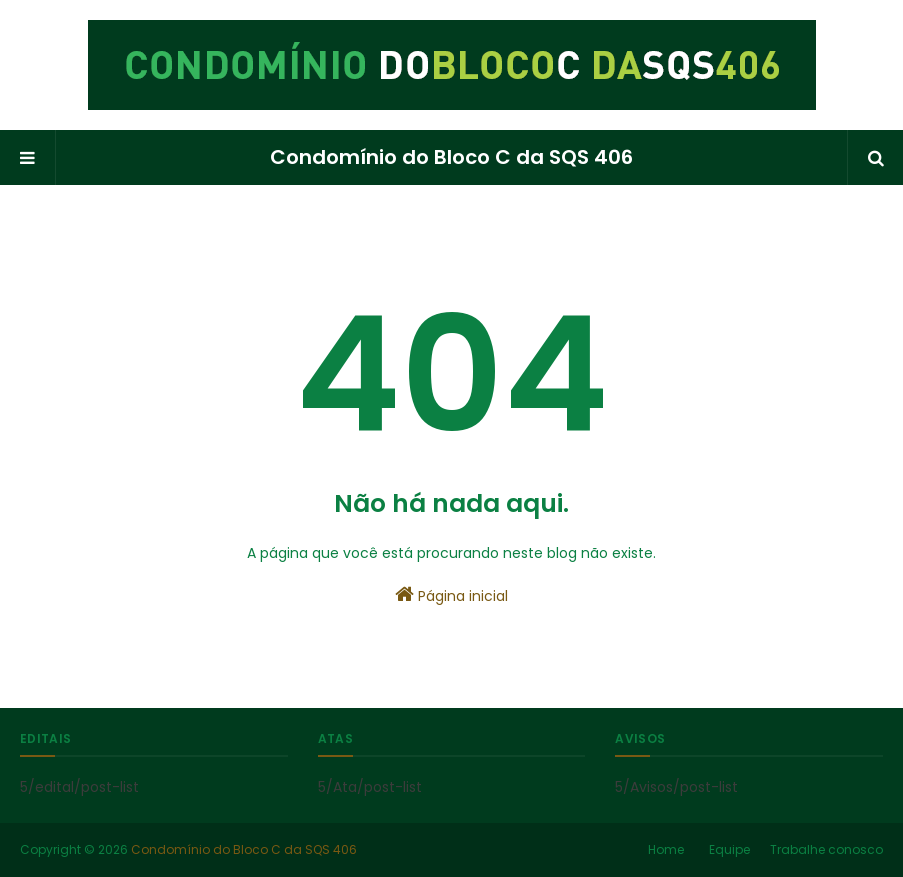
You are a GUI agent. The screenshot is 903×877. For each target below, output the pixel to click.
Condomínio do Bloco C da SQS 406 (451, 157)
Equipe (729, 849)
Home (666, 849)
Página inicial (451, 595)
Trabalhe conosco (826, 849)
